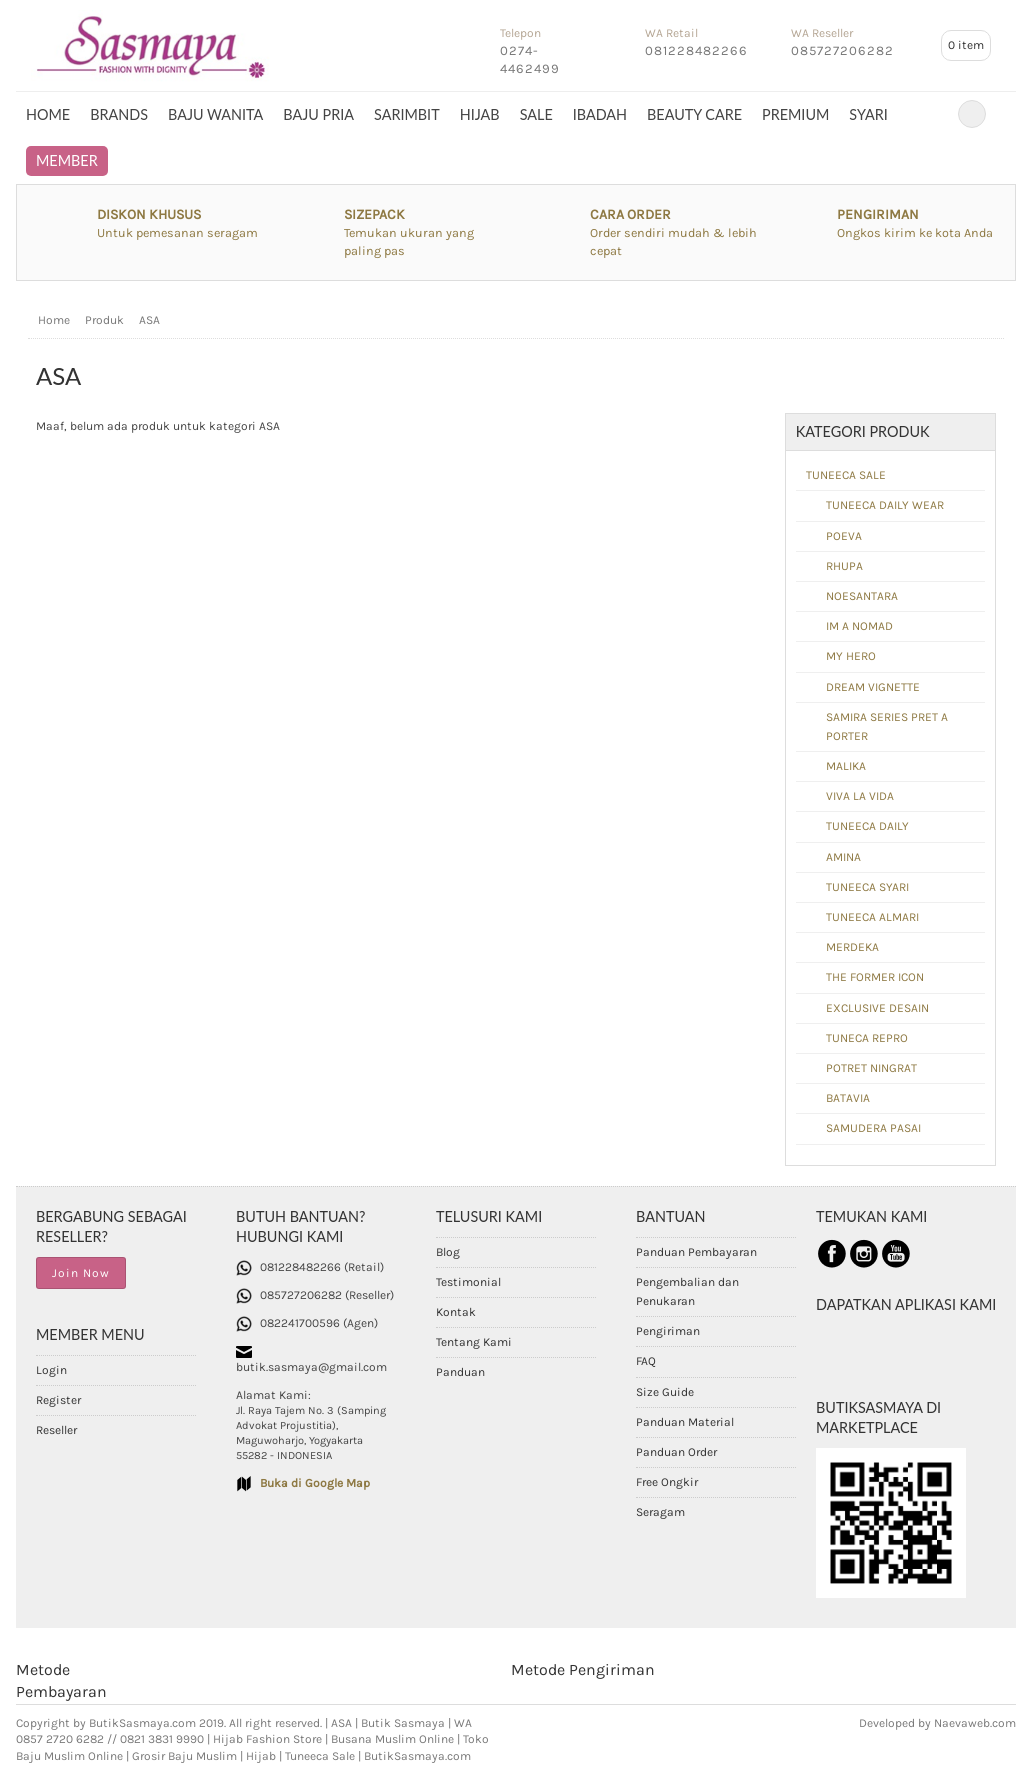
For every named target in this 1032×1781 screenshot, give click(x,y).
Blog (448, 1252)
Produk (104, 320)
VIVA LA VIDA (860, 796)
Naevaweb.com (975, 1723)
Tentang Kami (474, 1342)
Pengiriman (668, 1331)
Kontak (456, 1312)
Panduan (460, 1372)
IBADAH (600, 114)
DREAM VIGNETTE (873, 687)
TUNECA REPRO (867, 1038)
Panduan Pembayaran (696, 1252)
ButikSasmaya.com (142, 1723)
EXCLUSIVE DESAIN (877, 1008)
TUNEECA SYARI (867, 887)
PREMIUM (795, 114)
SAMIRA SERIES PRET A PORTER (887, 726)
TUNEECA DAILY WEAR (885, 505)
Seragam (660, 1512)
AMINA (843, 857)
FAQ (646, 1361)
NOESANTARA (862, 596)
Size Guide (665, 1392)
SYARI (868, 114)
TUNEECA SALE (846, 475)
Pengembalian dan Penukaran (687, 1291)
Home (48, 114)
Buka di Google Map (315, 1483)
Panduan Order (676, 1452)
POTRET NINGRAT (871, 1068)
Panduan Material (685, 1422)
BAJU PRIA (318, 114)
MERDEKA (852, 947)
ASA (149, 320)
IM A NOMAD (859, 626)
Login (51, 1370)
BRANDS (119, 114)
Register (58, 1400)
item (966, 45)
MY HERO (851, 656)
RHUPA (844, 566)
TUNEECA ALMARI (872, 917)
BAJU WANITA (215, 114)
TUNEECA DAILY (867, 826)
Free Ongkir (667, 1482)
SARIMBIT (407, 114)
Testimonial (468, 1282)
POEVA (844, 536)
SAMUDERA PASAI (873, 1128)
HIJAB (480, 114)
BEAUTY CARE (694, 114)
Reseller (56, 1430)
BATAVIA (848, 1098)
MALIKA (846, 766)
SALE (536, 114)
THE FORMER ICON (875, 977)
